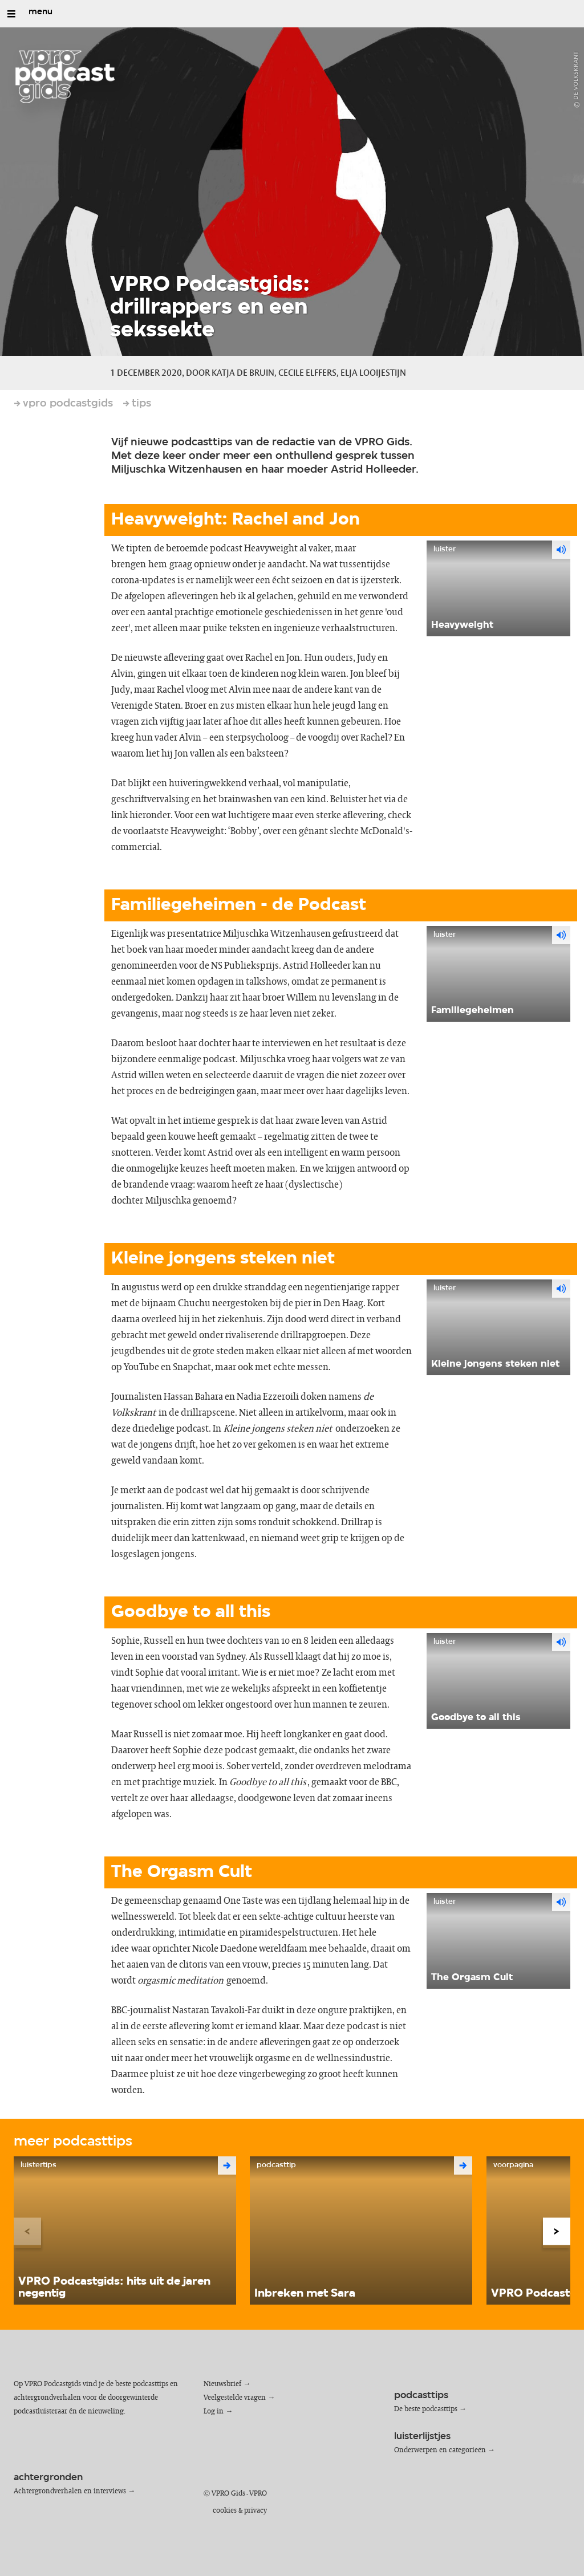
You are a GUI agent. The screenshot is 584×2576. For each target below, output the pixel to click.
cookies (225, 2511)
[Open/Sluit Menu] (11, 13)
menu (40, 12)
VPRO (258, 2493)
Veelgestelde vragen (235, 2398)
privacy (255, 2511)
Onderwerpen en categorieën (440, 2450)
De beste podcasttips (425, 2409)
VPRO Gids (228, 2493)
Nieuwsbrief (222, 2384)
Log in (214, 2411)
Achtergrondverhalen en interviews (70, 2491)
